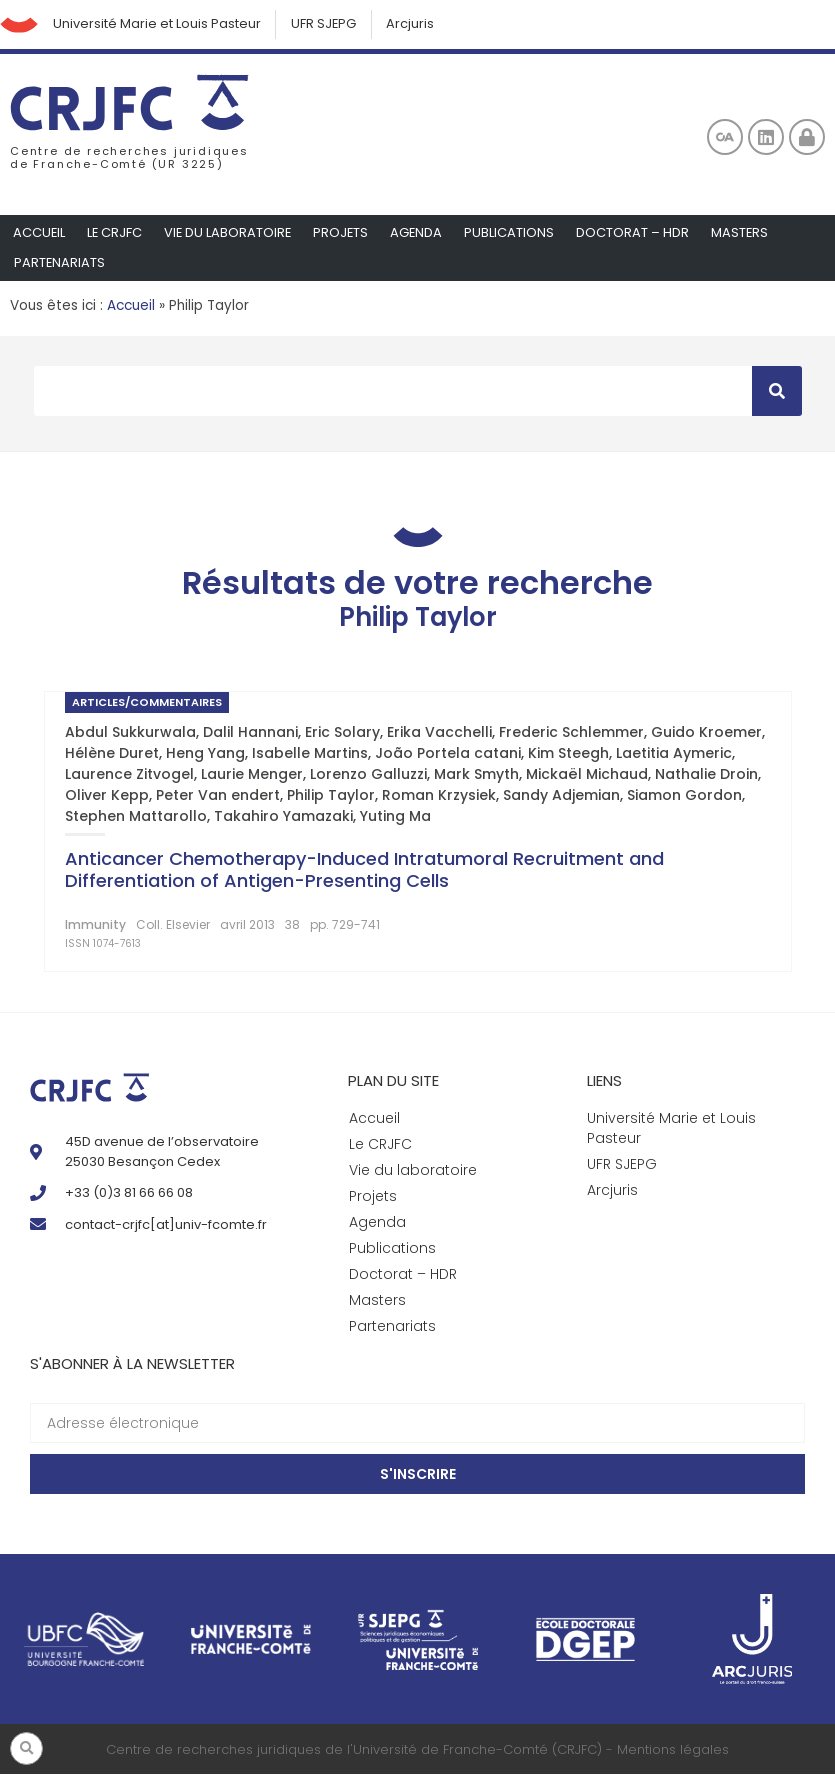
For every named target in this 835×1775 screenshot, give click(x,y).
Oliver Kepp (107, 796)
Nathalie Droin (706, 775)
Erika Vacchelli (439, 733)
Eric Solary (342, 733)
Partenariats (60, 263)
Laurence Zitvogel (129, 775)
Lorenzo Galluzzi (368, 775)
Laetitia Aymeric (674, 754)
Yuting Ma (395, 817)
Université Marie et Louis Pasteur (159, 24)
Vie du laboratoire (230, 233)
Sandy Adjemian (561, 796)
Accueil (39, 233)
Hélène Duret (112, 754)
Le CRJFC (116, 233)
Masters (746, 233)
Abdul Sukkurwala (130, 733)
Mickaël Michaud (587, 775)
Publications (515, 233)
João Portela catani (448, 754)
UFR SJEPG (327, 24)
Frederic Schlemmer (571, 733)
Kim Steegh (568, 754)
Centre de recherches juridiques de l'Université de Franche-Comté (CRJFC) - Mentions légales (417, 1750)
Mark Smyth (476, 775)
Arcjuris (415, 24)
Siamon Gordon (684, 796)
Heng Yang (205, 754)
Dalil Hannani (250, 733)
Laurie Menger (252, 775)
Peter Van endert (218, 796)
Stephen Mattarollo (136, 817)
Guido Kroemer (706, 733)
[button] (26, 1748)
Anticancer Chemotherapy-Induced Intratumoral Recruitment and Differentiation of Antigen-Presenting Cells (364, 870)
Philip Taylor (331, 796)
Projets (345, 233)
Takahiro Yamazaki (283, 817)
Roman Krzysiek (439, 796)
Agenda (421, 233)
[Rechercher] (777, 392)
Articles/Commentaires (147, 703)
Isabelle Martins (310, 754)
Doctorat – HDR (638, 233)
